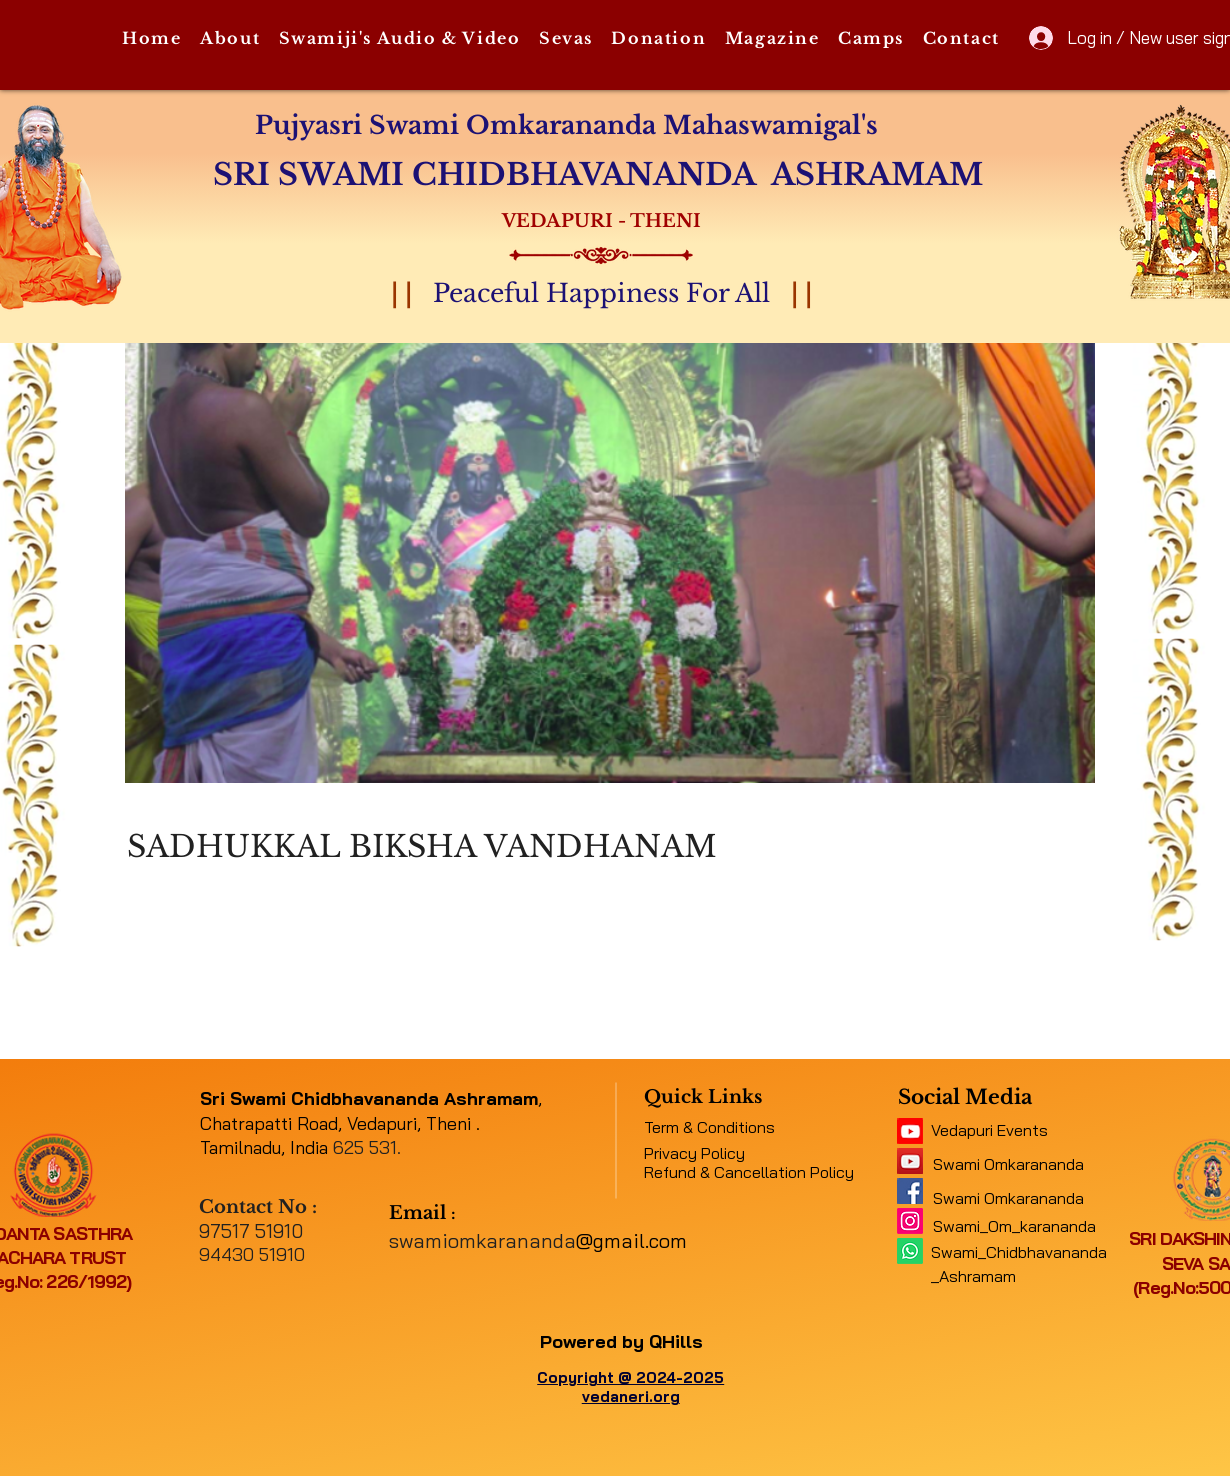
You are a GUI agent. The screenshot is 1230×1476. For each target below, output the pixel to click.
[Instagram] (910, 1221)
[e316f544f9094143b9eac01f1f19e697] (910, 1191)
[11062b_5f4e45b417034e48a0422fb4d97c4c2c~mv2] (910, 1131)
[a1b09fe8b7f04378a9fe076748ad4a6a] (910, 1161)
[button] (230, 39)
